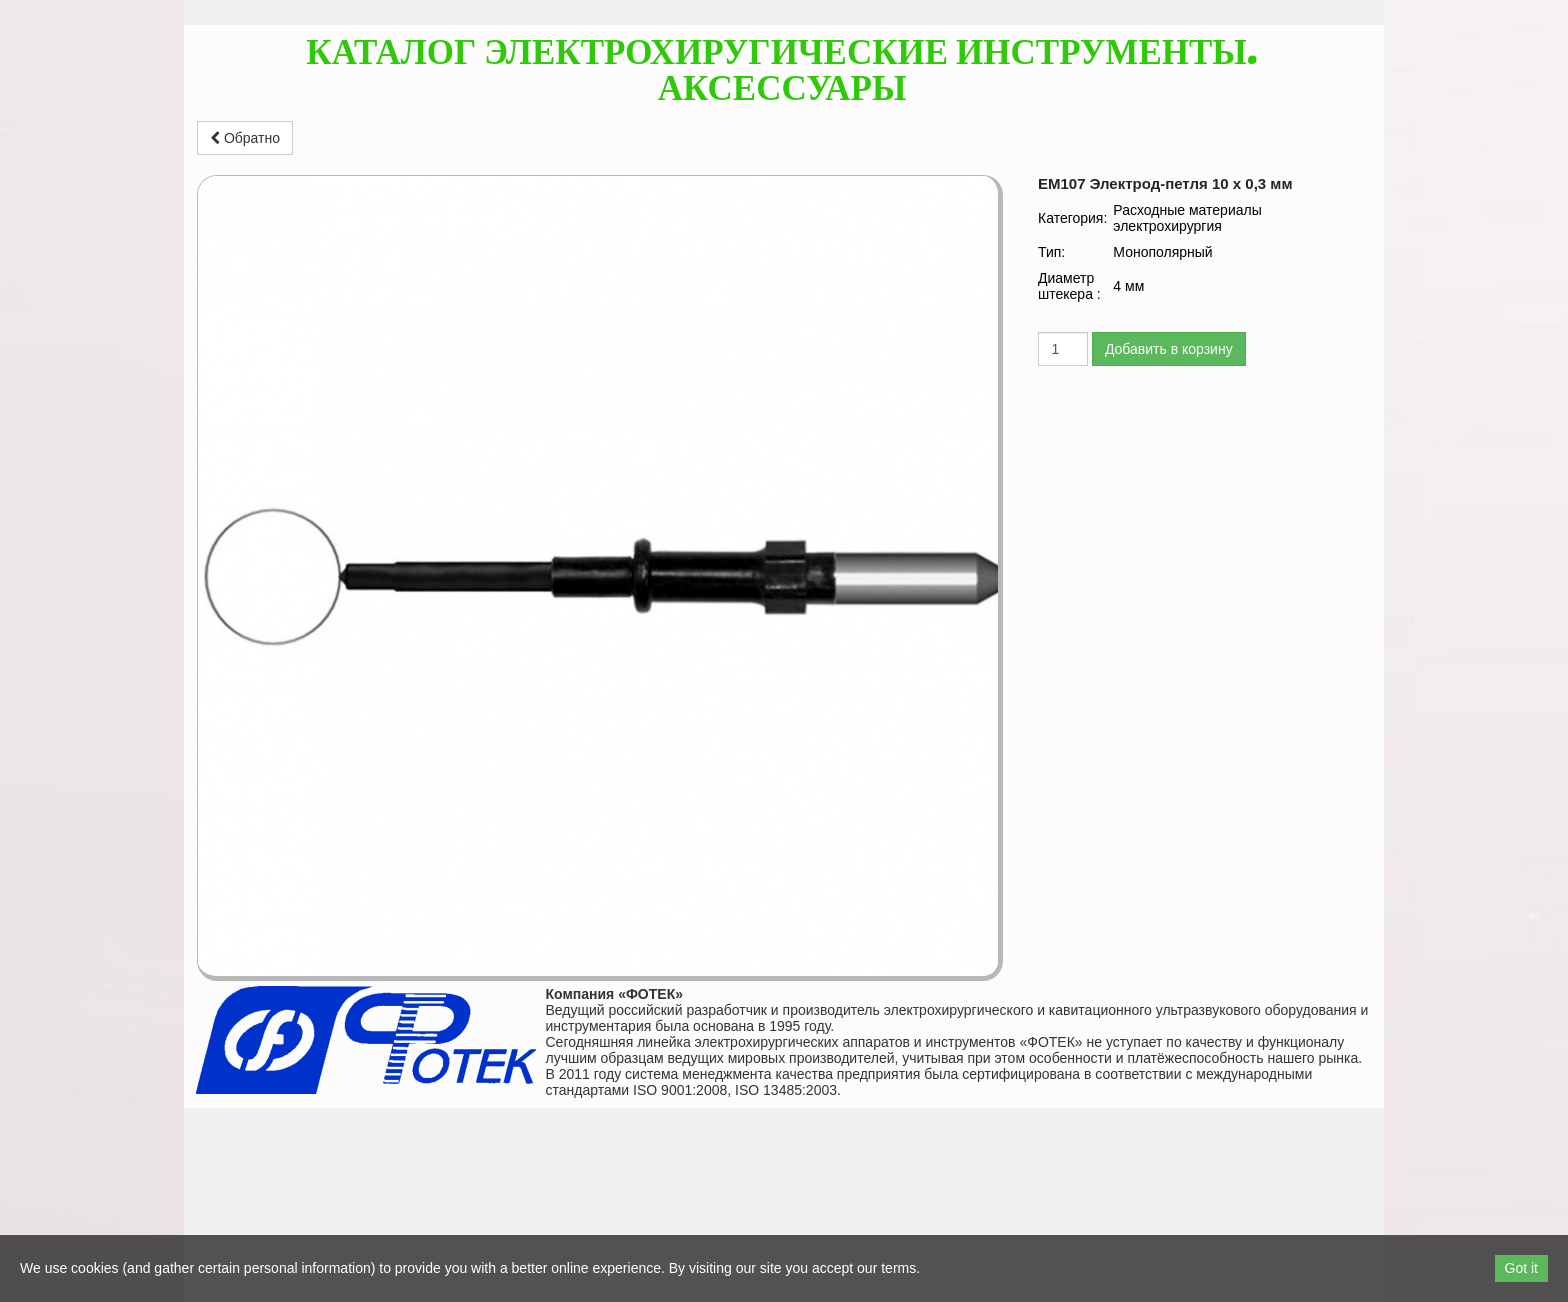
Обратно (245, 138)
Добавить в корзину (1169, 349)
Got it (1521, 1268)
